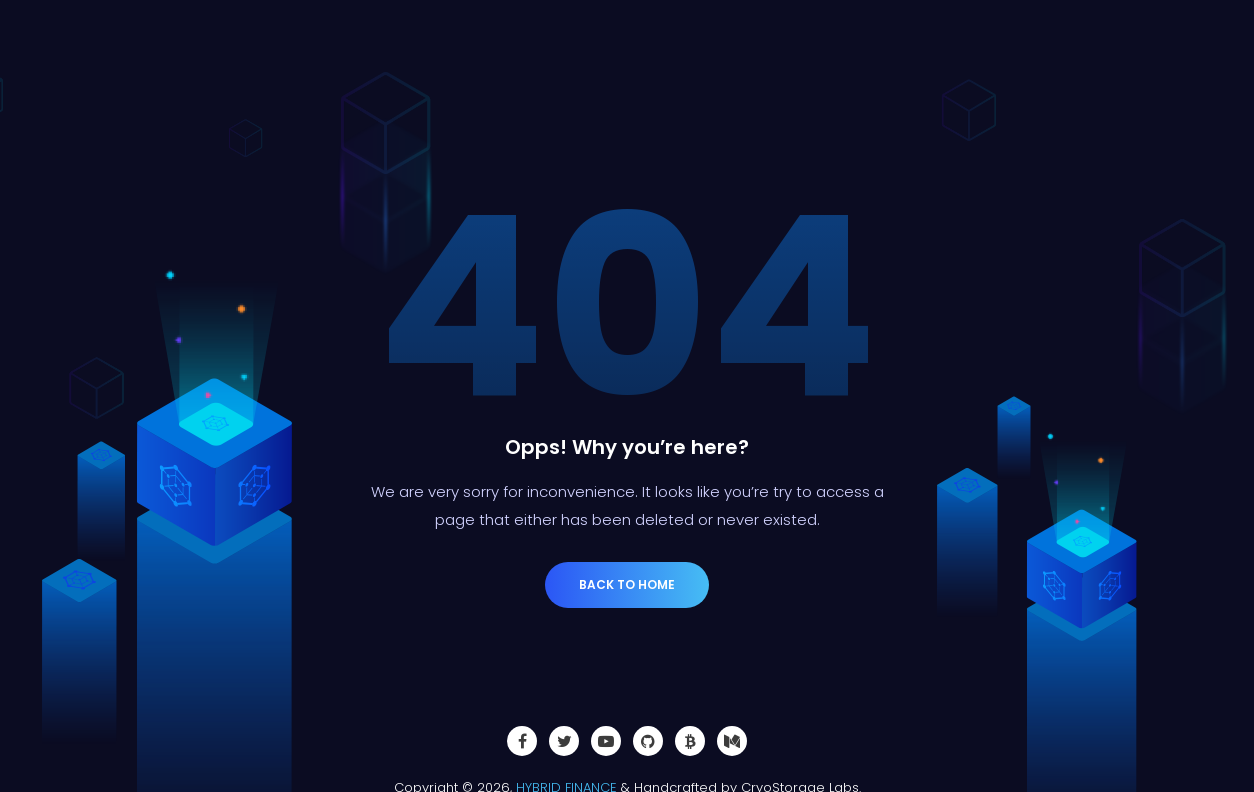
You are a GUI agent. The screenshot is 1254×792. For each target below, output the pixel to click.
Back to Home (627, 584)
